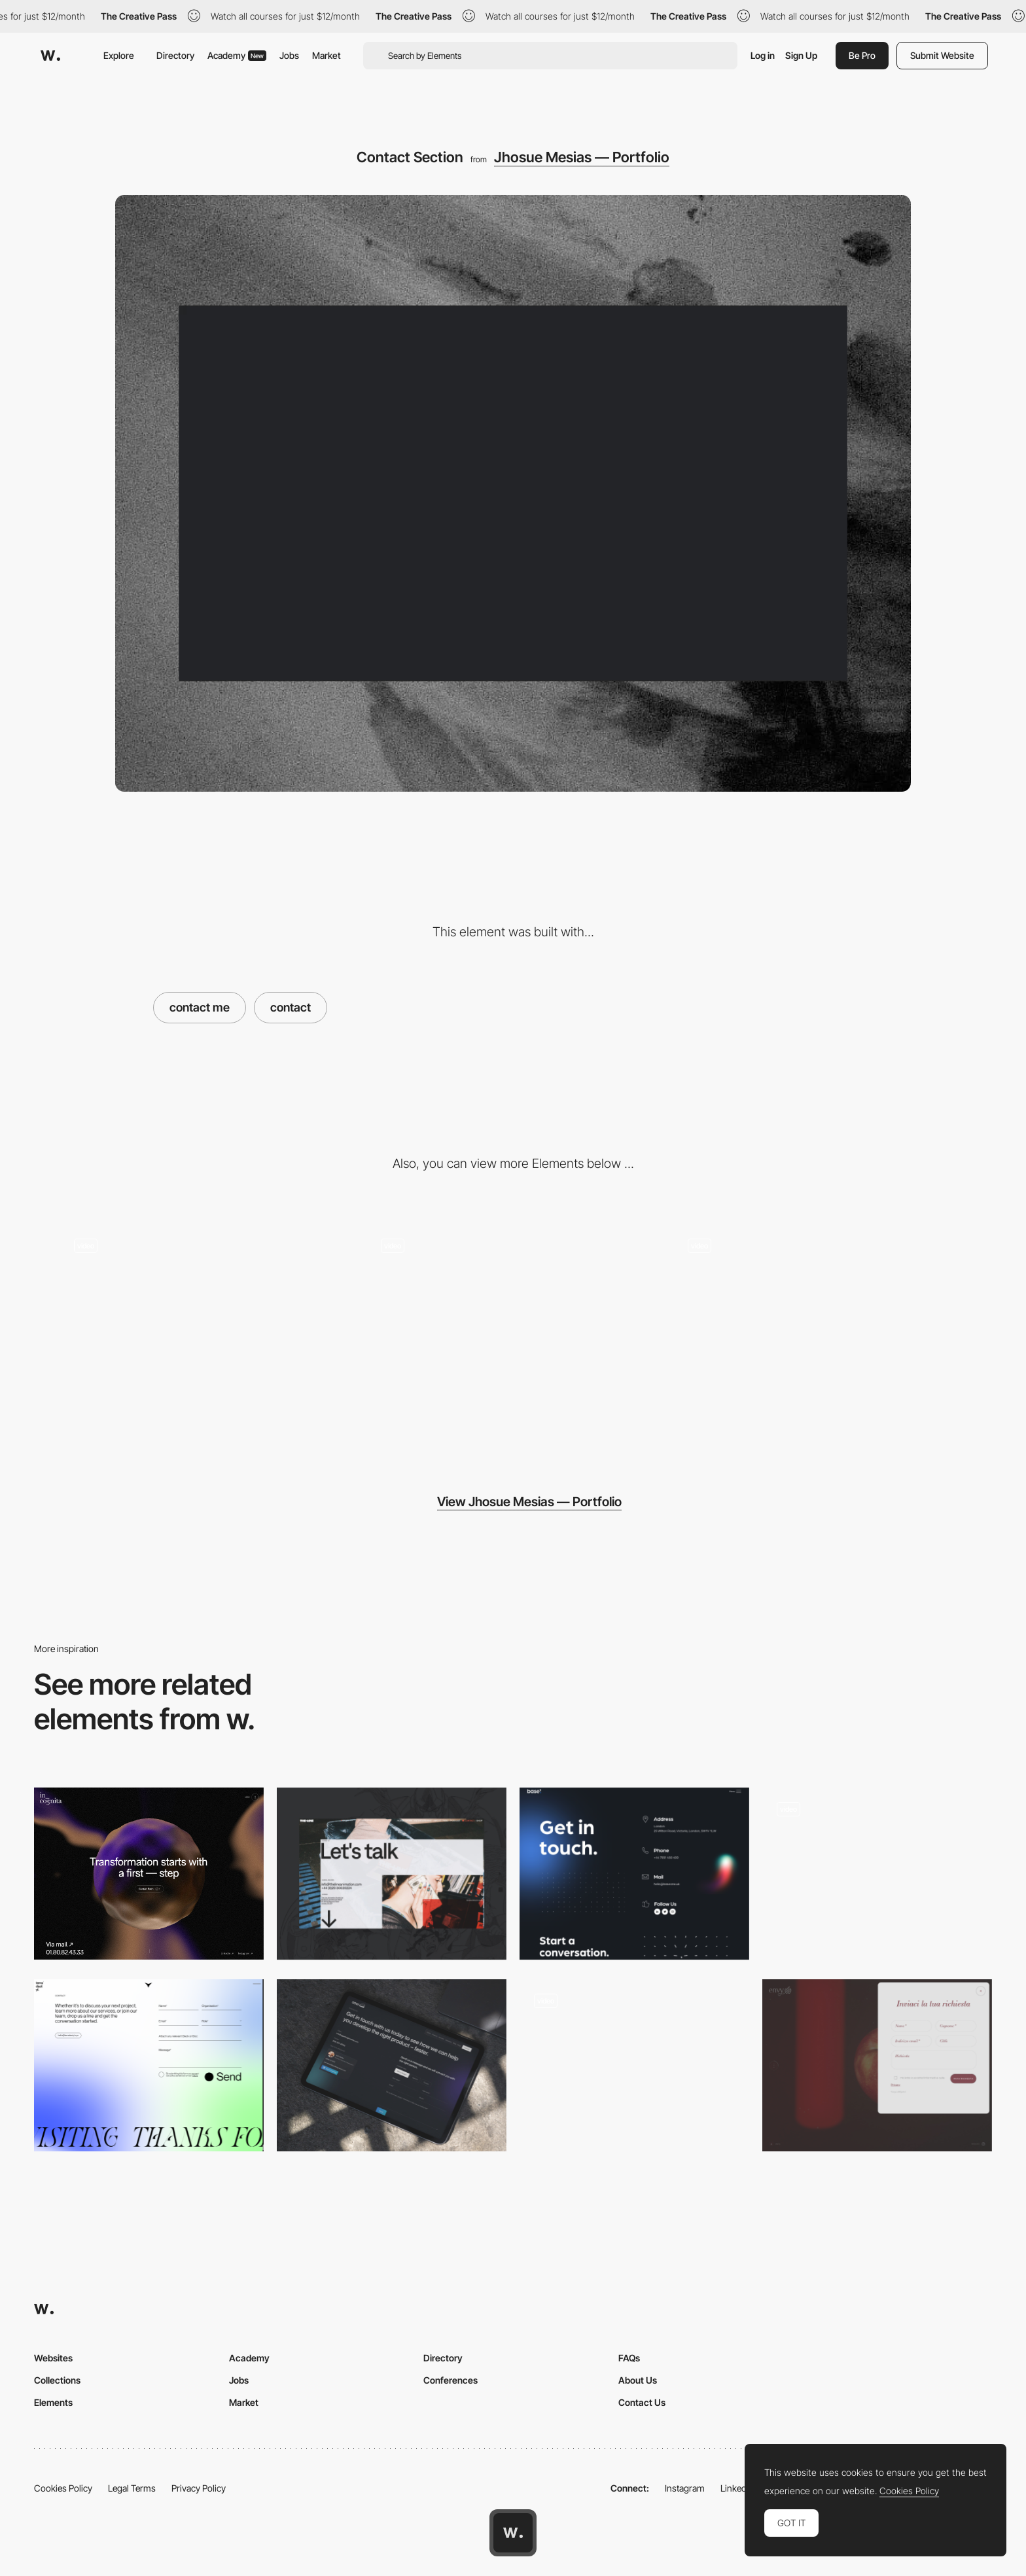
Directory (175, 55)
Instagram (685, 2488)
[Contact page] (149, 1874)
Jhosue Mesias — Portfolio (581, 157)
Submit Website (942, 55)
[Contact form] (877, 1874)
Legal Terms (132, 2488)
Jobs (289, 55)
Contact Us (641, 2402)
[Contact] (391, 1874)
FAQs (629, 2357)
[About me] (206, 1334)
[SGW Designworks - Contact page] (391, 2065)
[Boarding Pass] (634, 2065)
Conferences (450, 2380)
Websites (53, 2357)
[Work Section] (513, 1334)
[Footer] (819, 1334)
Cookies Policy (63, 2488)
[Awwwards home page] (513, 2532)
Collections (57, 2380)
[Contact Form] (149, 2065)
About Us (637, 2380)
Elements (53, 2402)
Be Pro (862, 55)
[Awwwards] (50, 55)
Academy (236, 55)
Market (326, 55)
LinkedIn (737, 2488)
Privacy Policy (198, 2488)
